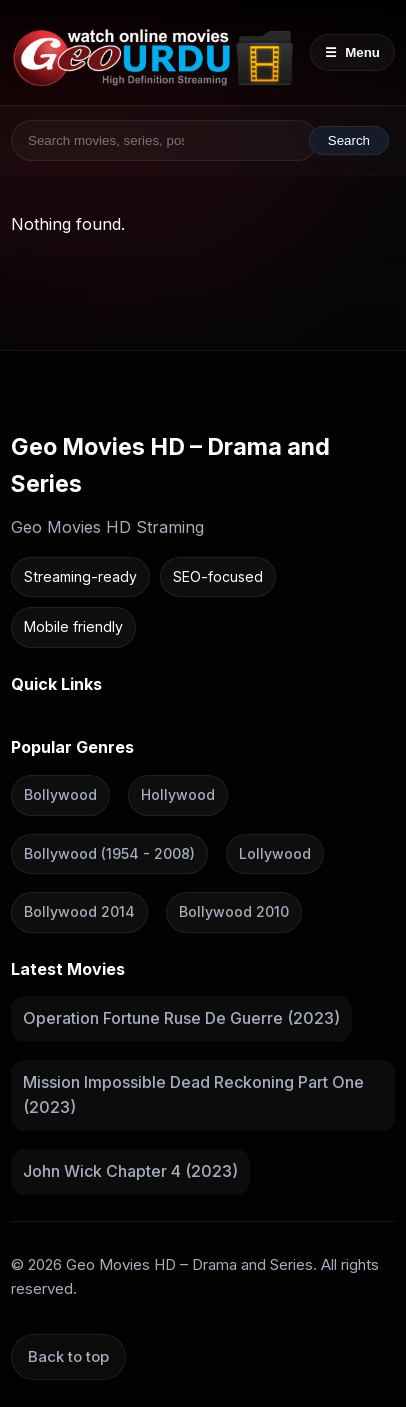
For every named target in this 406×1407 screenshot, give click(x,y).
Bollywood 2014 (79, 911)
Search (349, 140)
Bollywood (60, 794)
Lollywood (275, 852)
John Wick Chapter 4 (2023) (130, 1171)
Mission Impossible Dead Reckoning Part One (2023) (193, 1094)
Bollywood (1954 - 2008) (109, 852)
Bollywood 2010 (234, 911)
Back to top (68, 1355)
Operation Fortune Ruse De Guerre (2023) (181, 1018)
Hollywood (178, 794)
